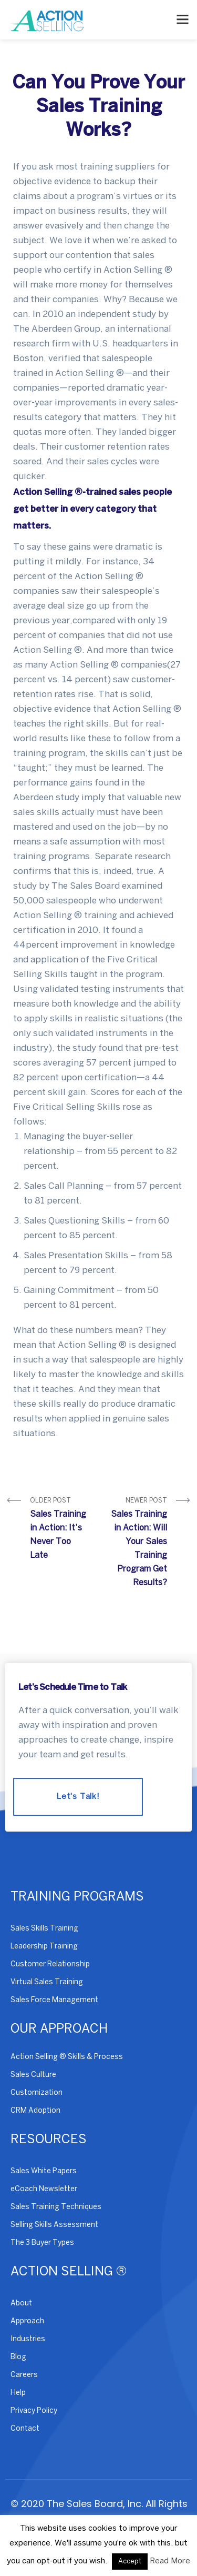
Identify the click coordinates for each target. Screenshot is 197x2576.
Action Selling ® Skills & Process (67, 2057)
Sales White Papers (44, 2171)
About (21, 2303)
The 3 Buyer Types (42, 2243)
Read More (170, 2561)
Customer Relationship (50, 1964)
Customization (37, 2093)
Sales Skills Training (44, 1928)
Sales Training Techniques (56, 2207)
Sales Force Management (54, 2000)
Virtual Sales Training (47, 1982)
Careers (24, 2375)
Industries (28, 2339)
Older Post (60, 1530)
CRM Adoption (35, 2110)
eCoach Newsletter (44, 2189)
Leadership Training (44, 1946)
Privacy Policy (34, 2411)
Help (18, 2393)
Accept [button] (129, 2561)
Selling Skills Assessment (54, 2225)
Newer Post (137, 1544)
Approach (27, 2321)
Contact (25, 2428)
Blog (18, 2357)
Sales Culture (33, 2075)
